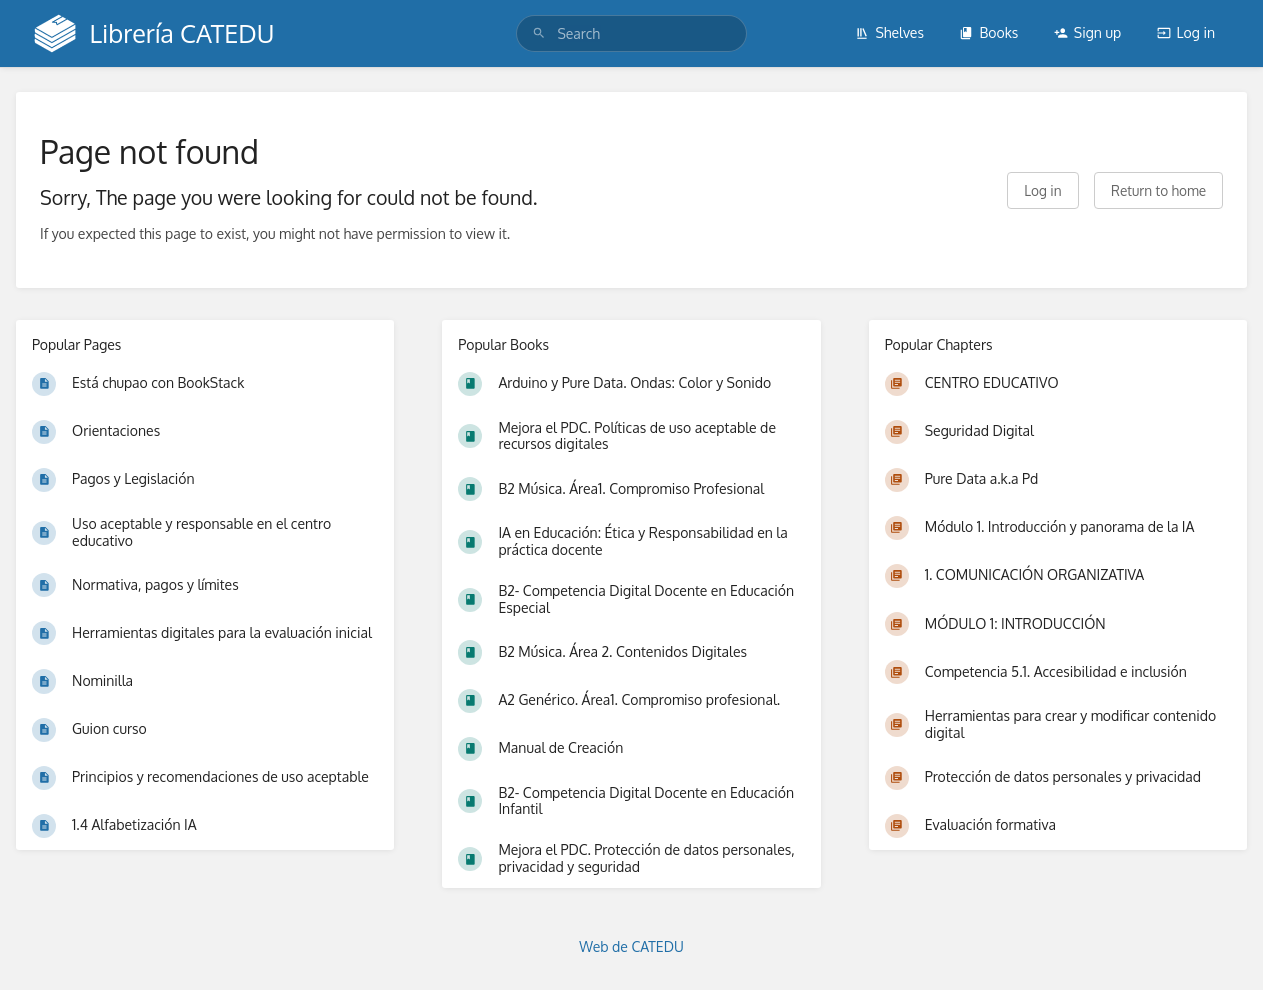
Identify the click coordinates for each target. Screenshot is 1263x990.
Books (988, 32)
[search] (631, 33)
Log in (1186, 32)
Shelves (889, 32)
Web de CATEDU (631, 946)
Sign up (1087, 32)
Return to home (1158, 190)
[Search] (539, 33)
